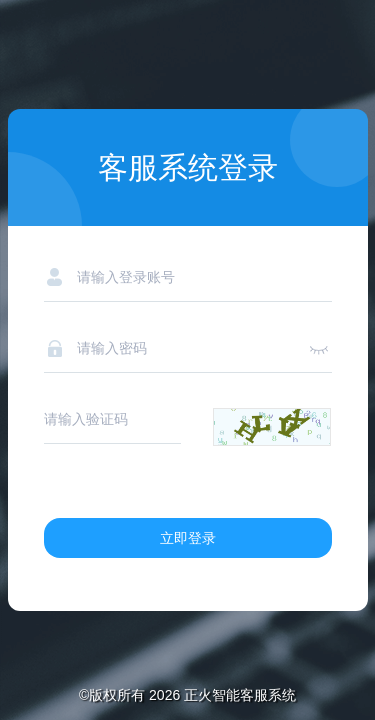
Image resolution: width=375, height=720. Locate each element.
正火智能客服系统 (240, 695)
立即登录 (188, 538)
